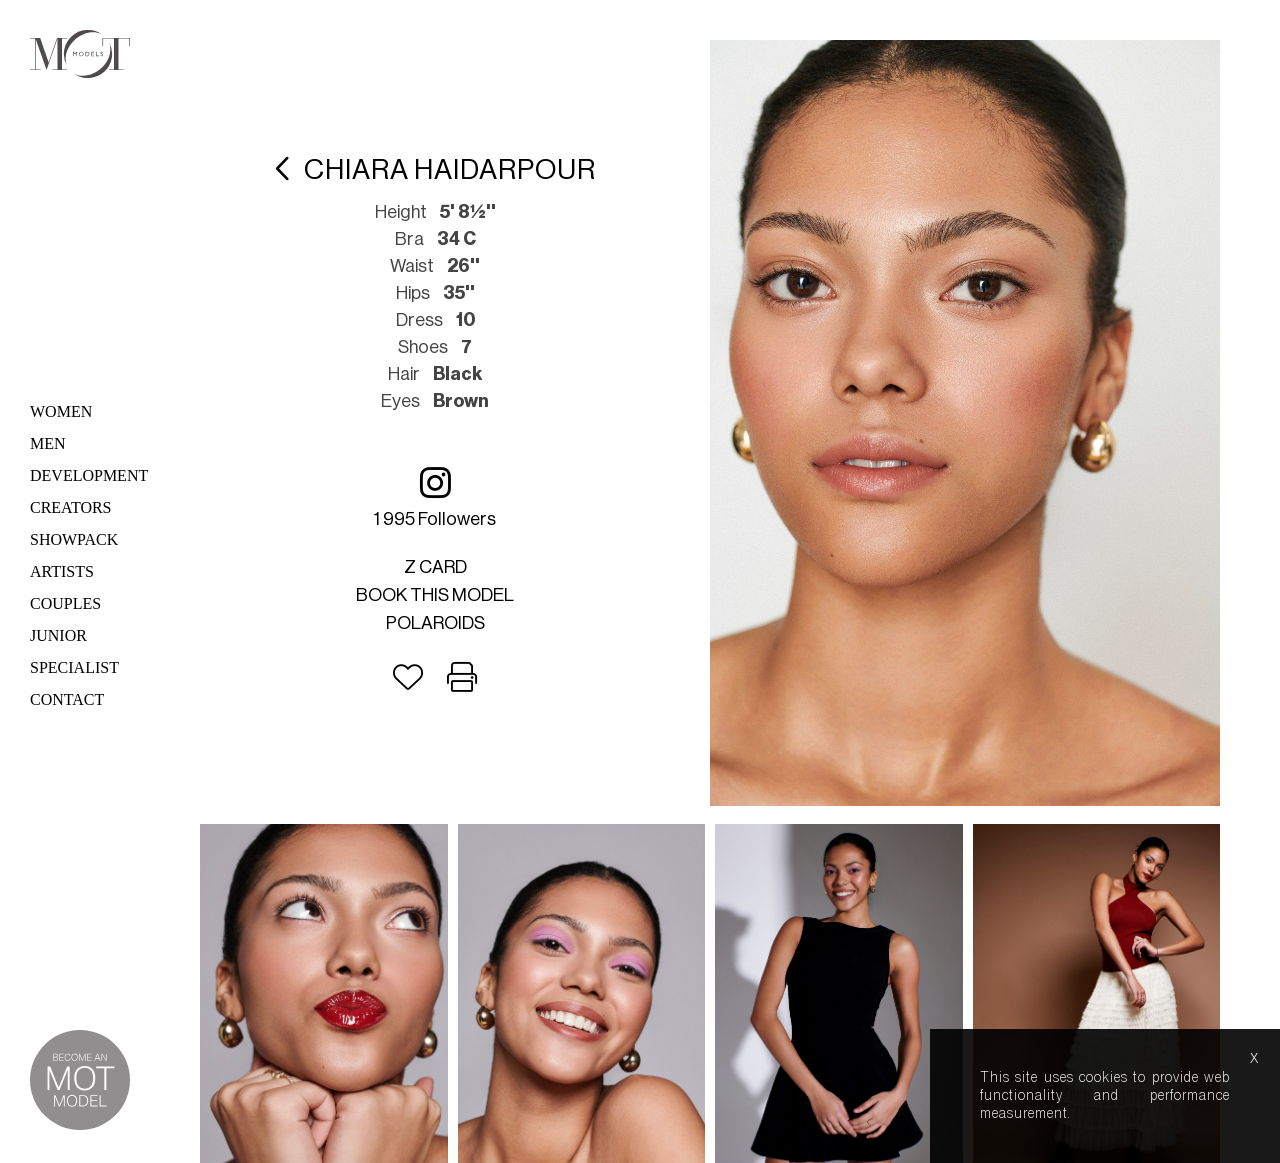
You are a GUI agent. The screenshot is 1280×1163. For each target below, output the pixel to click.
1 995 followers (435, 496)
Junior (58, 635)
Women (61, 411)
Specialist (74, 667)
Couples (65, 603)
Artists (62, 571)
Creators (71, 507)
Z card (435, 567)
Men (48, 443)
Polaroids (435, 623)
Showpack (74, 539)
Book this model (435, 595)
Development (89, 475)
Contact (67, 699)
